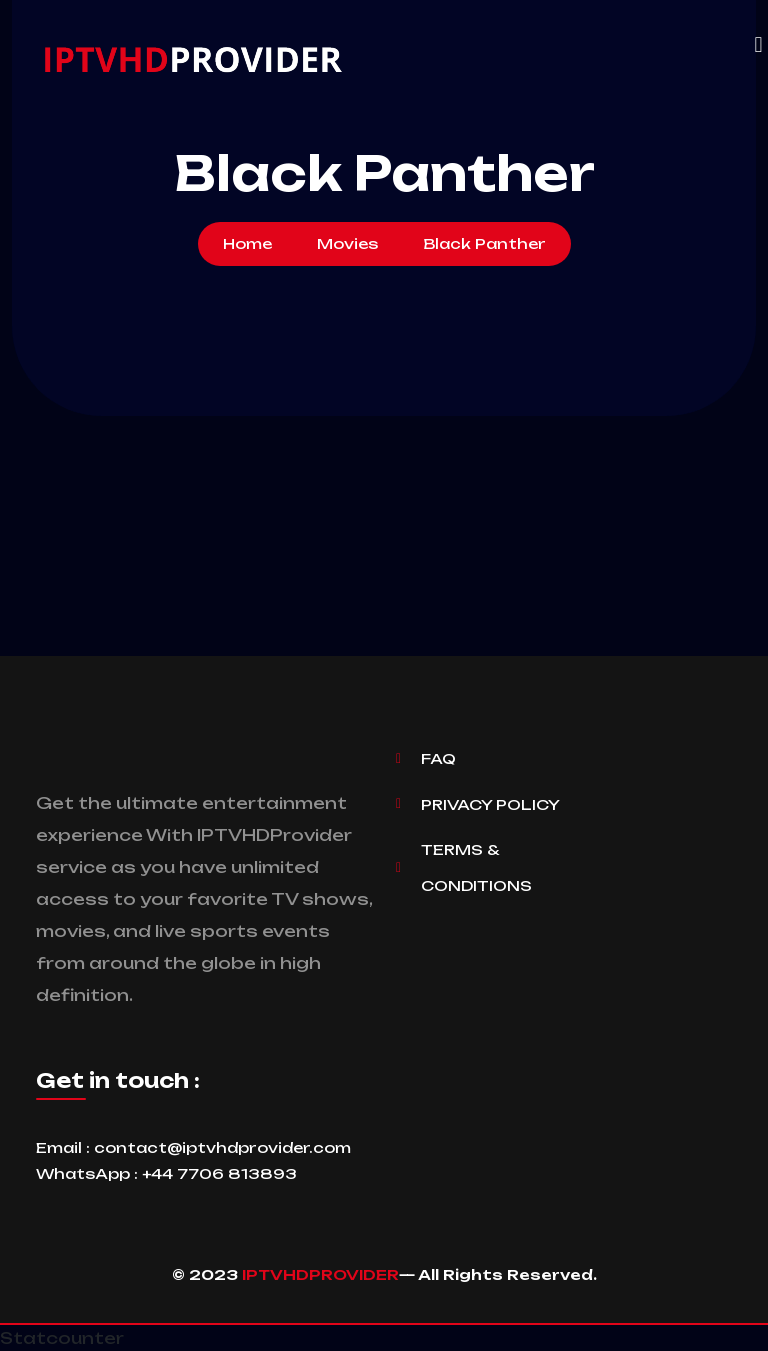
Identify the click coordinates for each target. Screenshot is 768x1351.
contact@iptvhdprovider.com (222, 1147)
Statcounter (62, 1338)
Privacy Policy (490, 804)
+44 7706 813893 (219, 1173)
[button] (758, 45)
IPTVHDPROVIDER (320, 1274)
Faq (438, 758)
